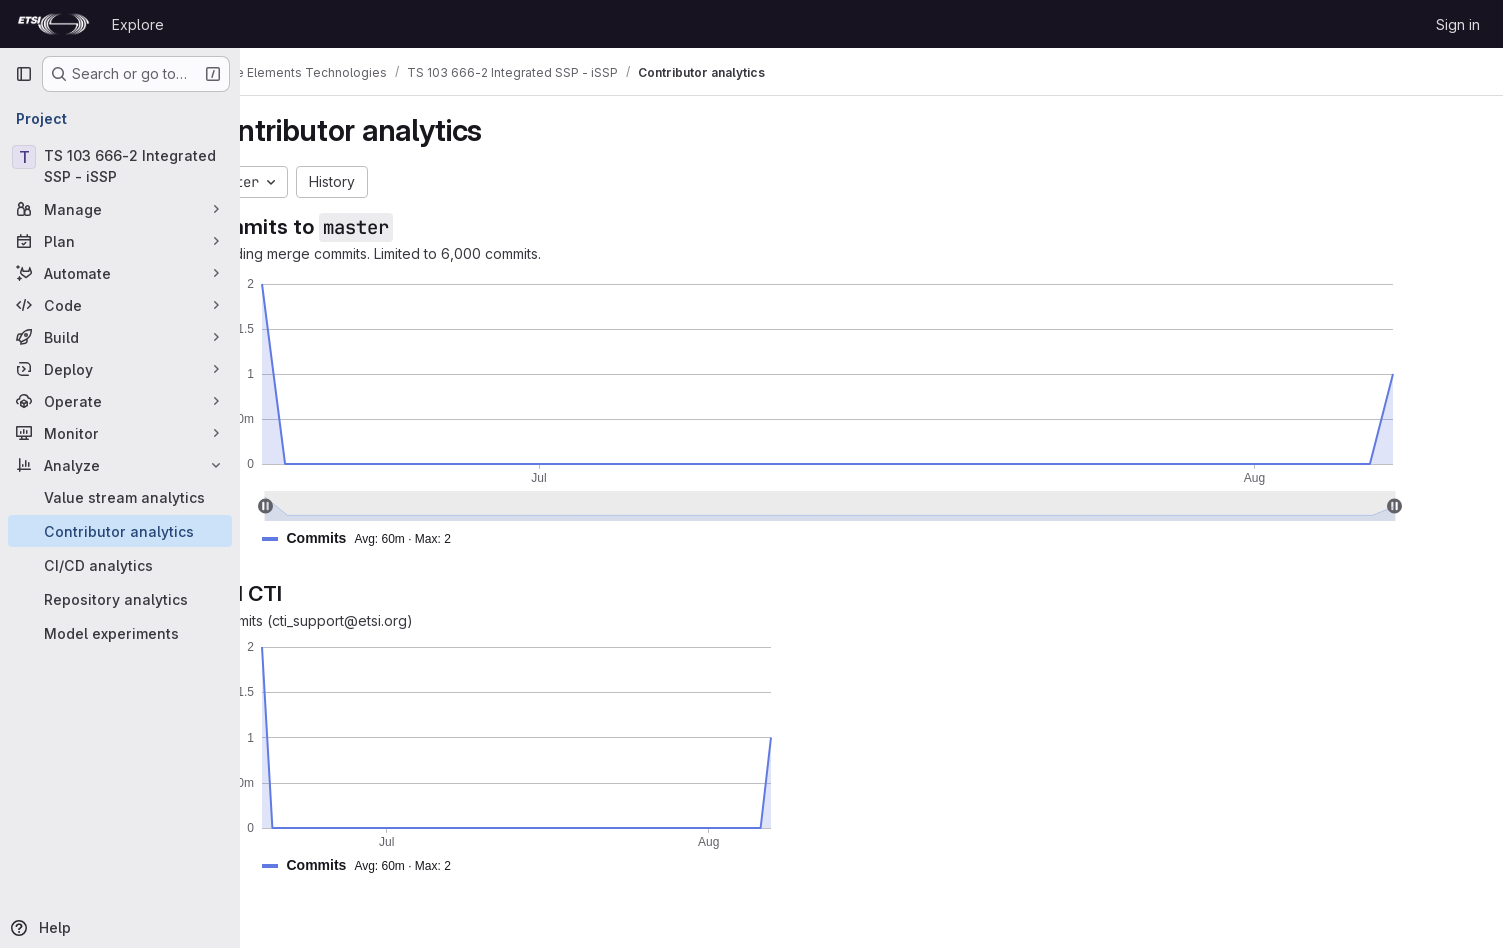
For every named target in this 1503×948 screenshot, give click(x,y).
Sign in (1458, 24)
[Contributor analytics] (120, 531)
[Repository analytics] (120, 599)
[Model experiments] (120, 633)
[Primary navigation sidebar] (24, 74)
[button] (430, 538)
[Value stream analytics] (120, 497)
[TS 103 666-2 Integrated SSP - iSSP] (120, 166)
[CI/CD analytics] (120, 565)
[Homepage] (53, 24)
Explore (138, 24)
